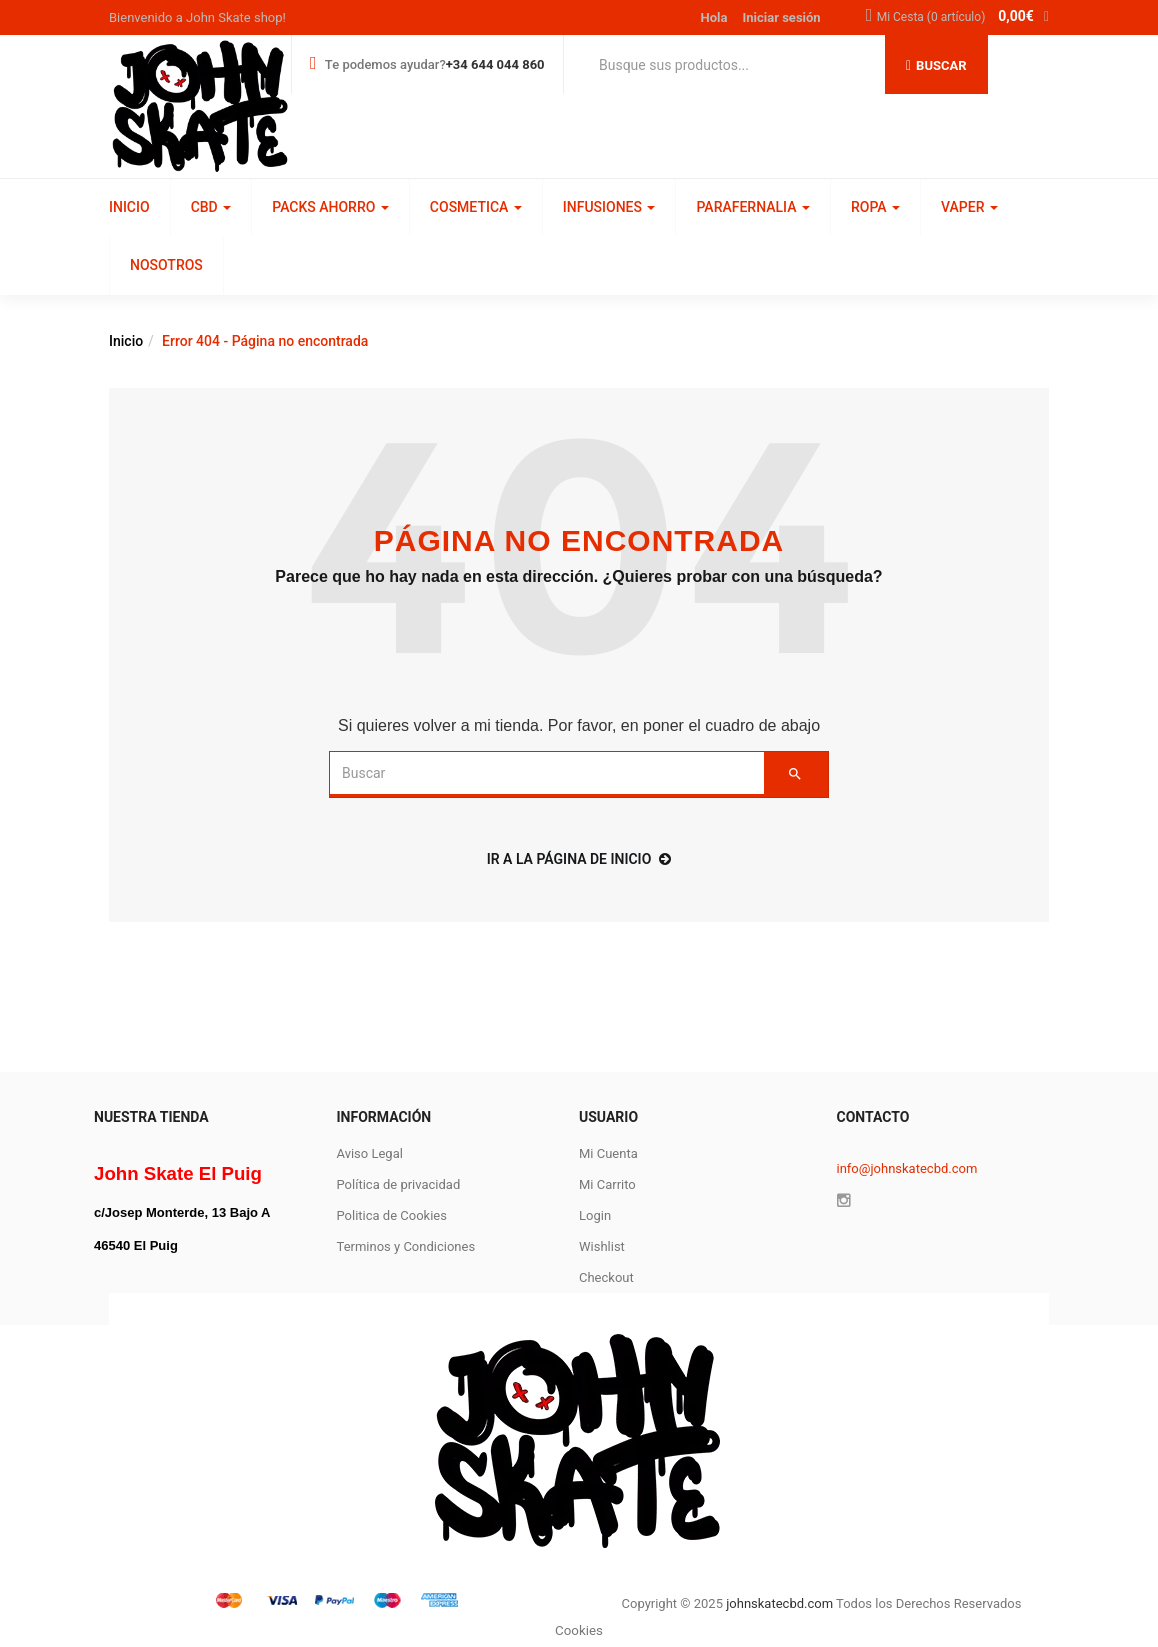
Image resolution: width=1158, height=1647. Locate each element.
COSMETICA (476, 207)
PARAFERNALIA (752, 207)
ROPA (875, 207)
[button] (963, 17)
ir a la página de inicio (579, 859)
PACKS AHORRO (330, 207)
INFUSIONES (609, 207)
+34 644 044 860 (495, 64)
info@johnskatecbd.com (907, 1168)
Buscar (936, 65)
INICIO (129, 207)
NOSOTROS (166, 265)
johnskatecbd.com (778, 1603)
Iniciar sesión (782, 17)
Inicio (126, 341)
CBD (211, 207)
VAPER (969, 207)
